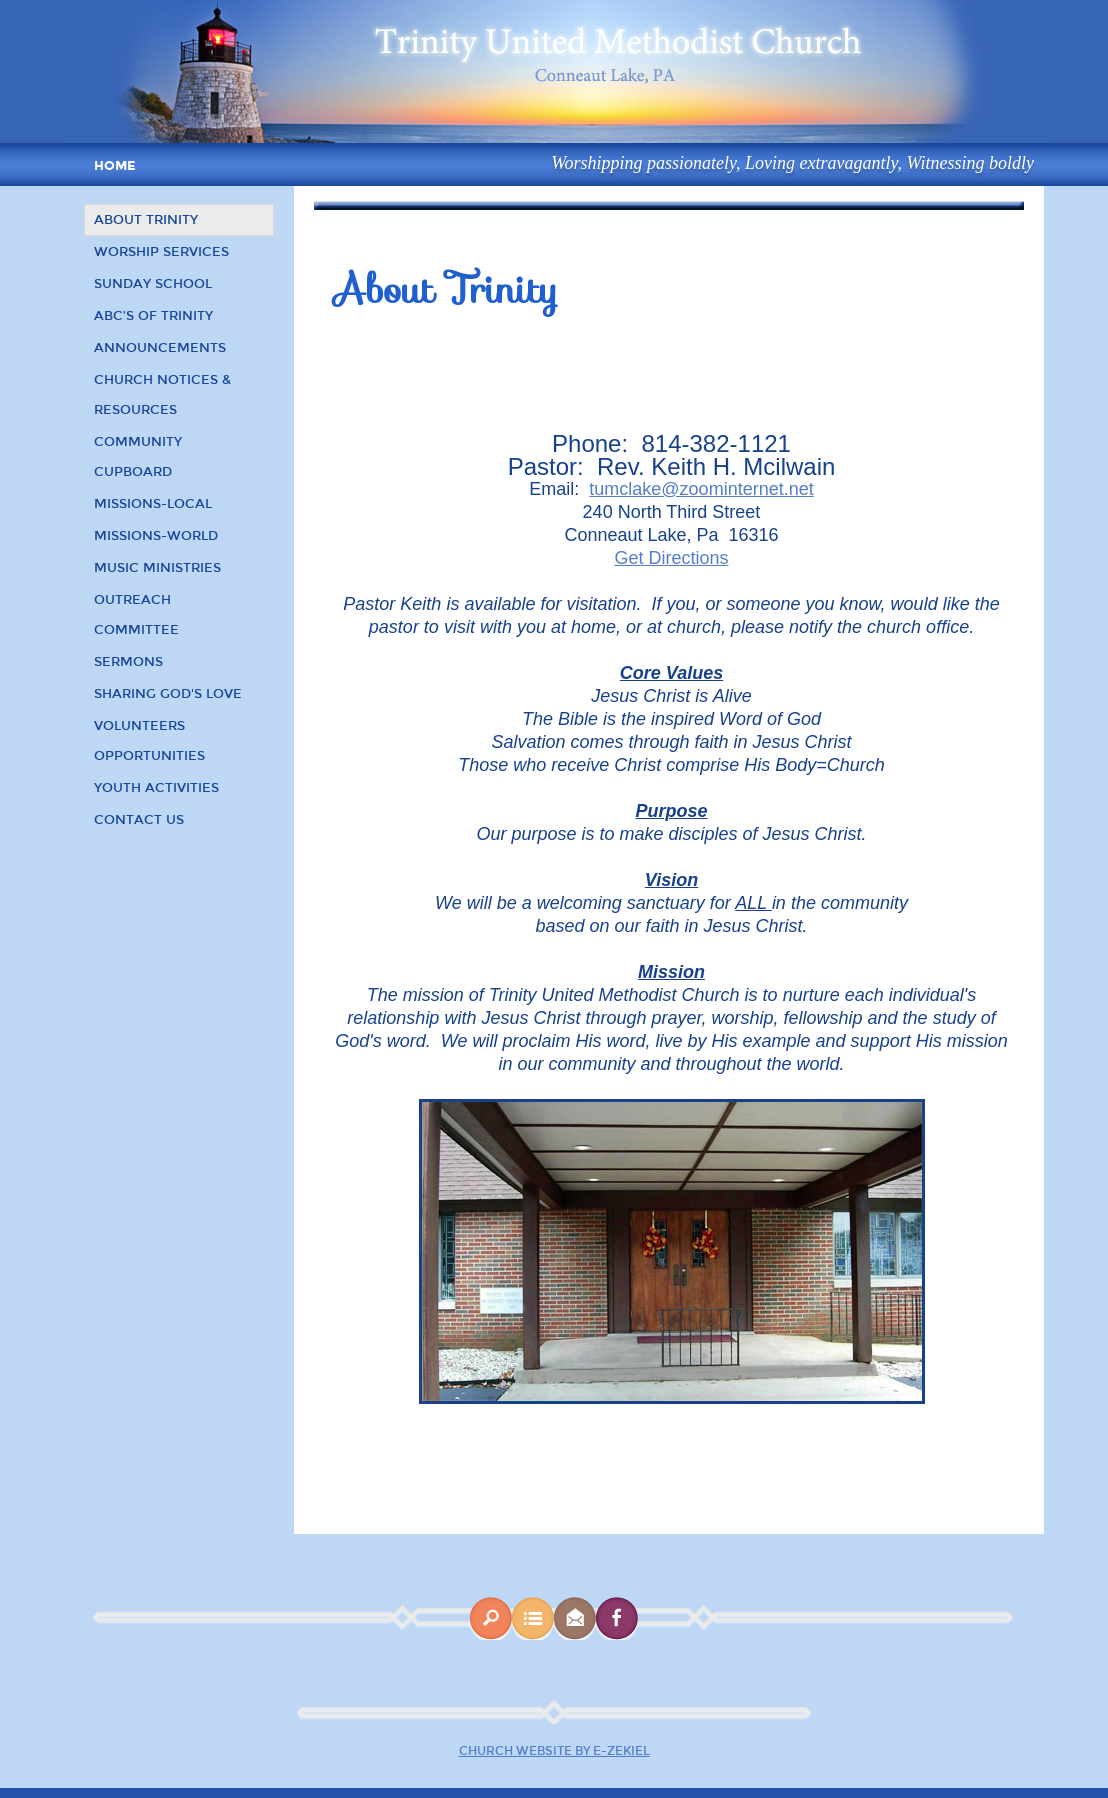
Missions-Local (153, 504)
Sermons (128, 662)
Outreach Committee (136, 615)
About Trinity (146, 220)
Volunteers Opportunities (149, 741)
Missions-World (156, 536)
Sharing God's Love (168, 694)
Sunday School (153, 284)
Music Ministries (157, 568)
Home (115, 166)
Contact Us (139, 820)
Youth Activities (156, 788)
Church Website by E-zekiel (554, 1751)
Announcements (160, 348)
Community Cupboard (138, 457)
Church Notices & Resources (162, 395)
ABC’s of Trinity (153, 316)
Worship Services (161, 252)
